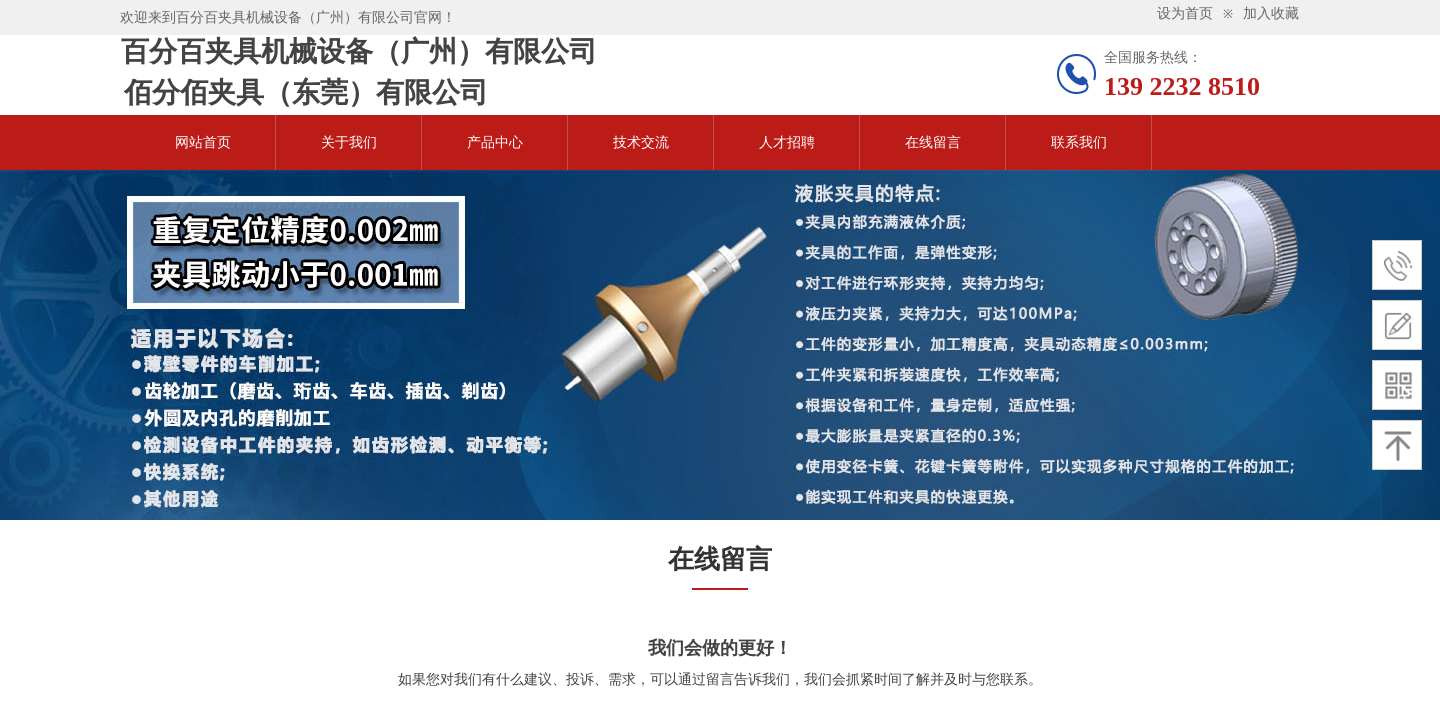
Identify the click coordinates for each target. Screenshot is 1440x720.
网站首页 (203, 142)
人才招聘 (787, 142)
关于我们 (349, 142)
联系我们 (1079, 142)
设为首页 (1185, 13)
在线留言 (933, 142)
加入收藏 (1271, 13)
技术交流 (641, 142)
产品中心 (495, 142)
